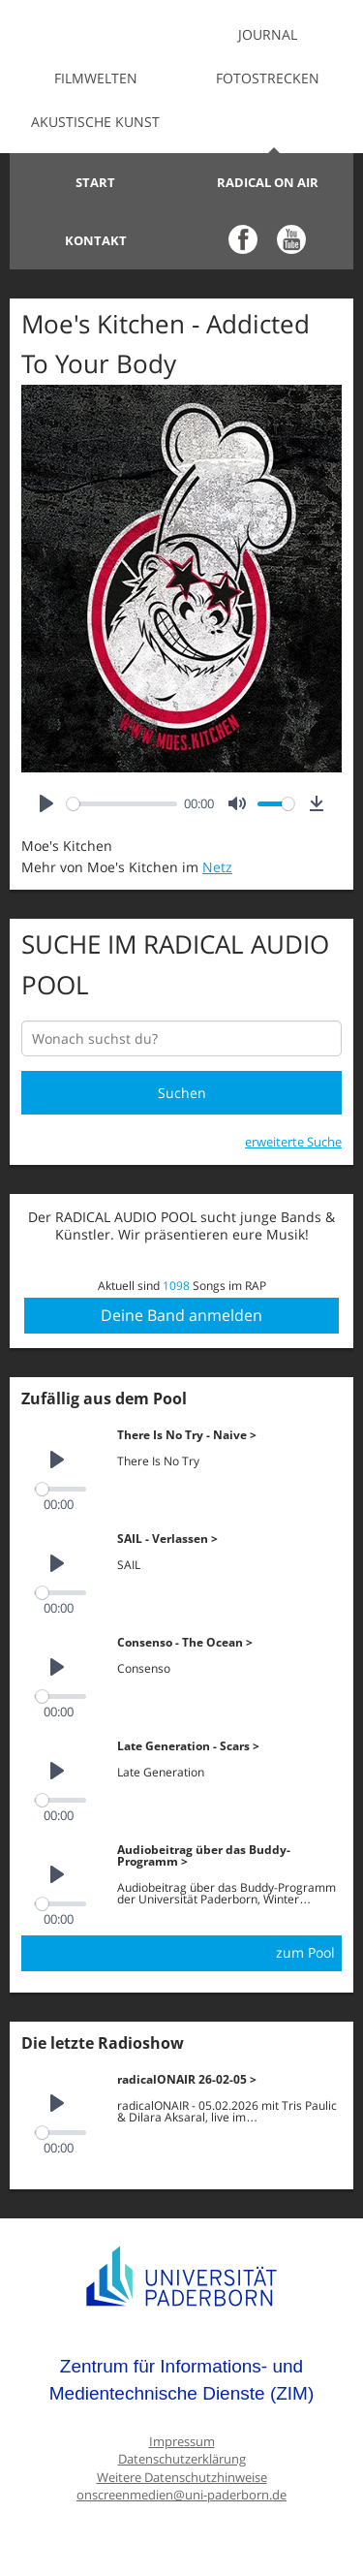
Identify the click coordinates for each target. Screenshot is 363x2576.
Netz (217, 867)
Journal (267, 34)
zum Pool (305, 1952)
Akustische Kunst (95, 121)
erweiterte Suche (293, 1141)
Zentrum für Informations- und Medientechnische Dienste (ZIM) (182, 2379)
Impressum (182, 2442)
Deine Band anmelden (181, 1315)
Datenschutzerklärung (182, 2459)
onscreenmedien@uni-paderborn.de (181, 2495)
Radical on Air (267, 182)
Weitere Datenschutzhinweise (182, 2477)
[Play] (46, 804)
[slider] (122, 804)
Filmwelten (95, 78)
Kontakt (96, 240)
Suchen (182, 1093)
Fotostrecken (267, 78)
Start (95, 182)
